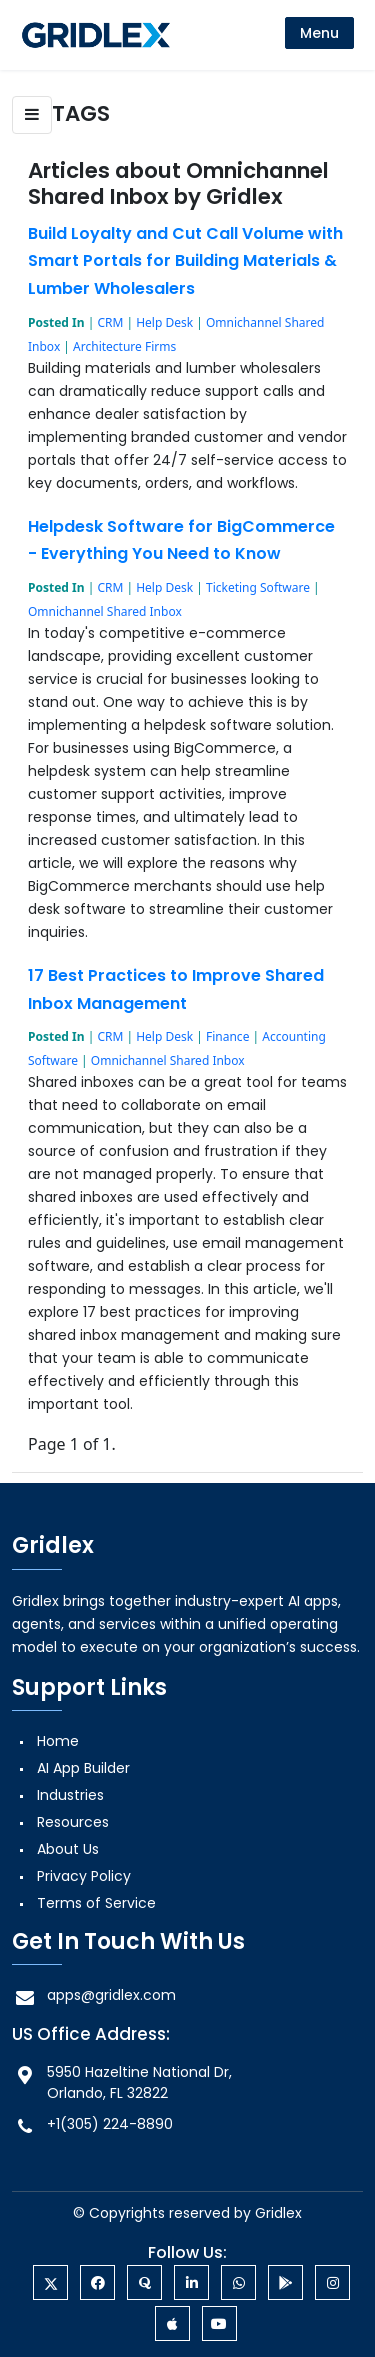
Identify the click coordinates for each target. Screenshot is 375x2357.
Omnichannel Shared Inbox (105, 611)
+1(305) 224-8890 (92, 2124)
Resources (73, 1822)
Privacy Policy (84, 1876)
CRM (110, 322)
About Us (68, 1849)
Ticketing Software (258, 587)
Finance (227, 1036)
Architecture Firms (124, 346)
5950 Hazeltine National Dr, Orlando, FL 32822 (122, 2082)
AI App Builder (83, 1768)
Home (58, 1741)
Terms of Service (96, 1903)
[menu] (319, 33)
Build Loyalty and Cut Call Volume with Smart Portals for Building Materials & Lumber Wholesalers (185, 261)
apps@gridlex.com (94, 1995)
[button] (32, 115)
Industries (70, 1795)
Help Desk (164, 322)
